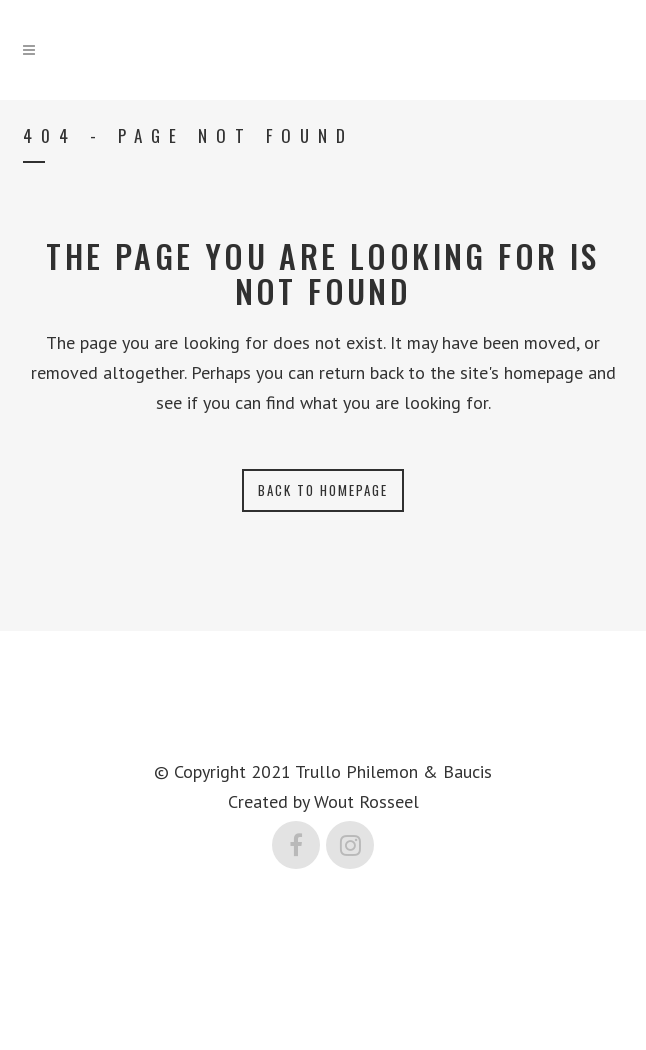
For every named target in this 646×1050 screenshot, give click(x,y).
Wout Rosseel (366, 801)
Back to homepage (323, 490)
